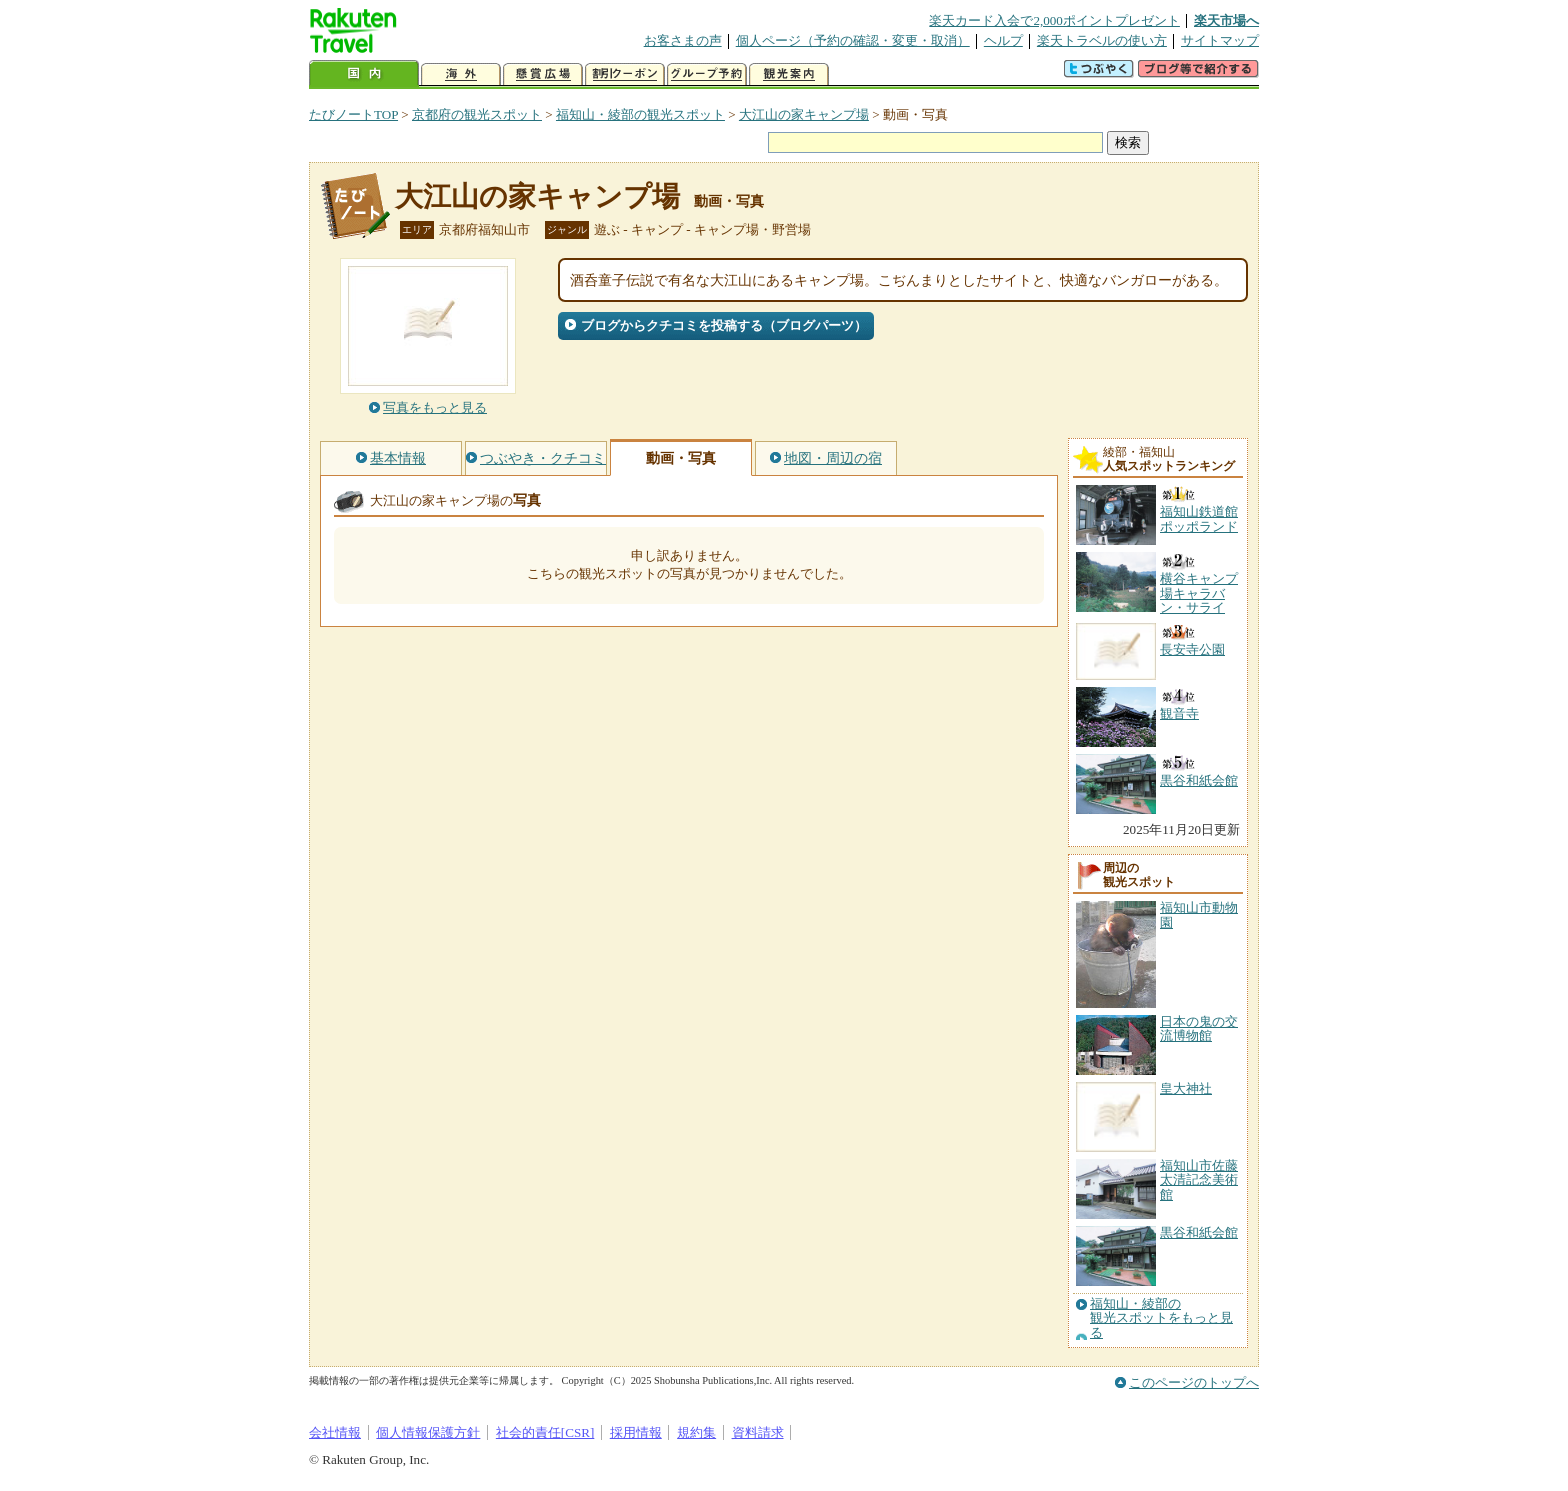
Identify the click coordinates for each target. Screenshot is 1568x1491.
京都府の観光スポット (477, 114)
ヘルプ (1003, 40)
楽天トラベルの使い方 (1102, 40)
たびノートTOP (353, 114)
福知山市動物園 (1199, 914)
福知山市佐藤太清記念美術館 (1199, 1180)
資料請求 (758, 1432)
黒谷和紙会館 (1199, 1232)
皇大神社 (1186, 1088)
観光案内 (789, 74)
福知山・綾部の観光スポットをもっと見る (1161, 1318)
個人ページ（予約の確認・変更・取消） (853, 40)
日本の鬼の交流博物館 (1199, 1028)
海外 (461, 74)
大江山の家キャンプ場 (804, 114)
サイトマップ (1220, 40)
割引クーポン (625, 74)
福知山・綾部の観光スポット (640, 114)
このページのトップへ (1194, 1382)
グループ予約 (707, 74)
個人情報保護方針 (428, 1432)
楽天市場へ (1226, 20)
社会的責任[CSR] (545, 1432)
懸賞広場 (543, 74)
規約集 (696, 1432)
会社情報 (335, 1432)
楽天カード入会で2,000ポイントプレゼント (1054, 20)
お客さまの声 (683, 40)
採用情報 (636, 1432)
